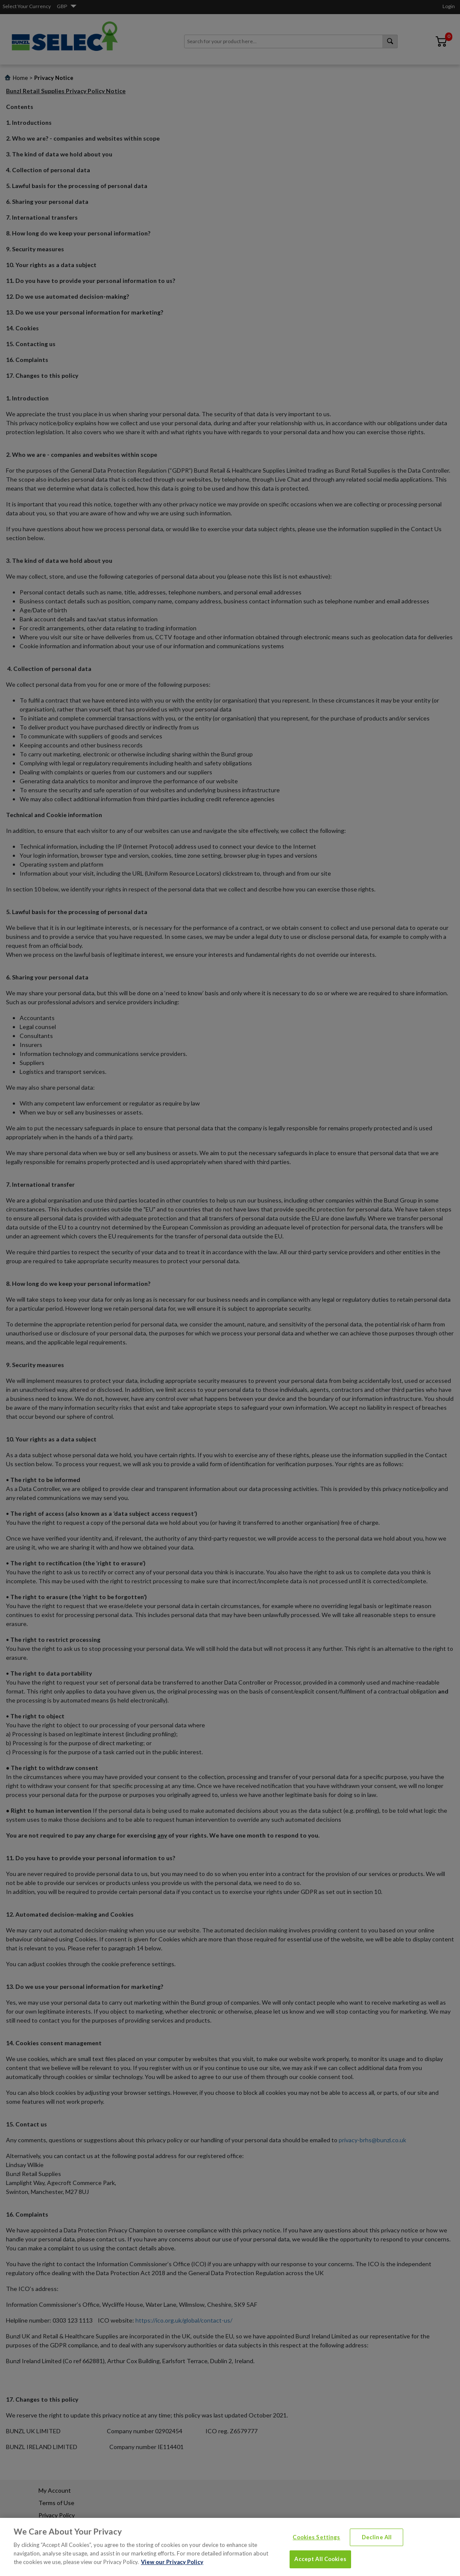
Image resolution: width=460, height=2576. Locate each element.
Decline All (377, 2554)
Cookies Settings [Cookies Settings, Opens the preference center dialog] (316, 2554)
